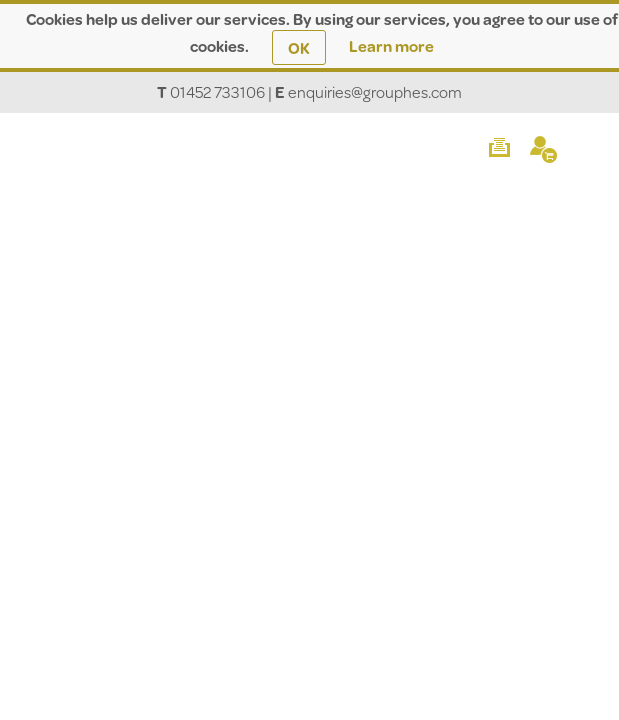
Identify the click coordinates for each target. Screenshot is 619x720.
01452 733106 (217, 91)
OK (299, 47)
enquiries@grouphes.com (375, 91)
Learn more (391, 45)
